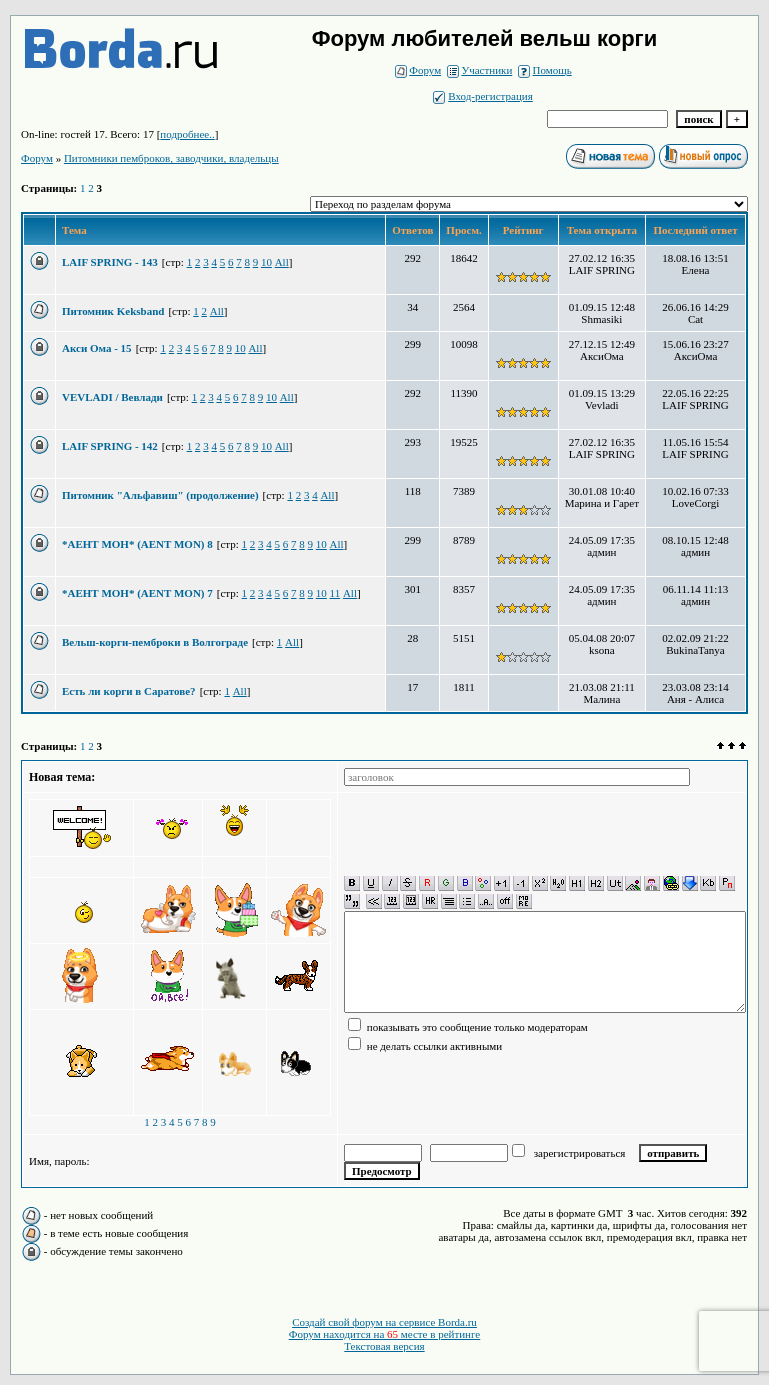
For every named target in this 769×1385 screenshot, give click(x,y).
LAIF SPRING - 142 (110, 446)
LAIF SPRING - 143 (110, 262)
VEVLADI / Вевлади (112, 397)
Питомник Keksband (113, 311)
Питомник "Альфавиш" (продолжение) (160, 495)
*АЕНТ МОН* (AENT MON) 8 (137, 544)
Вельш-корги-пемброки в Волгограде (155, 642)
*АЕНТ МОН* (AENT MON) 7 (137, 593)
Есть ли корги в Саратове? (129, 691)
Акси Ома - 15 (97, 348)
